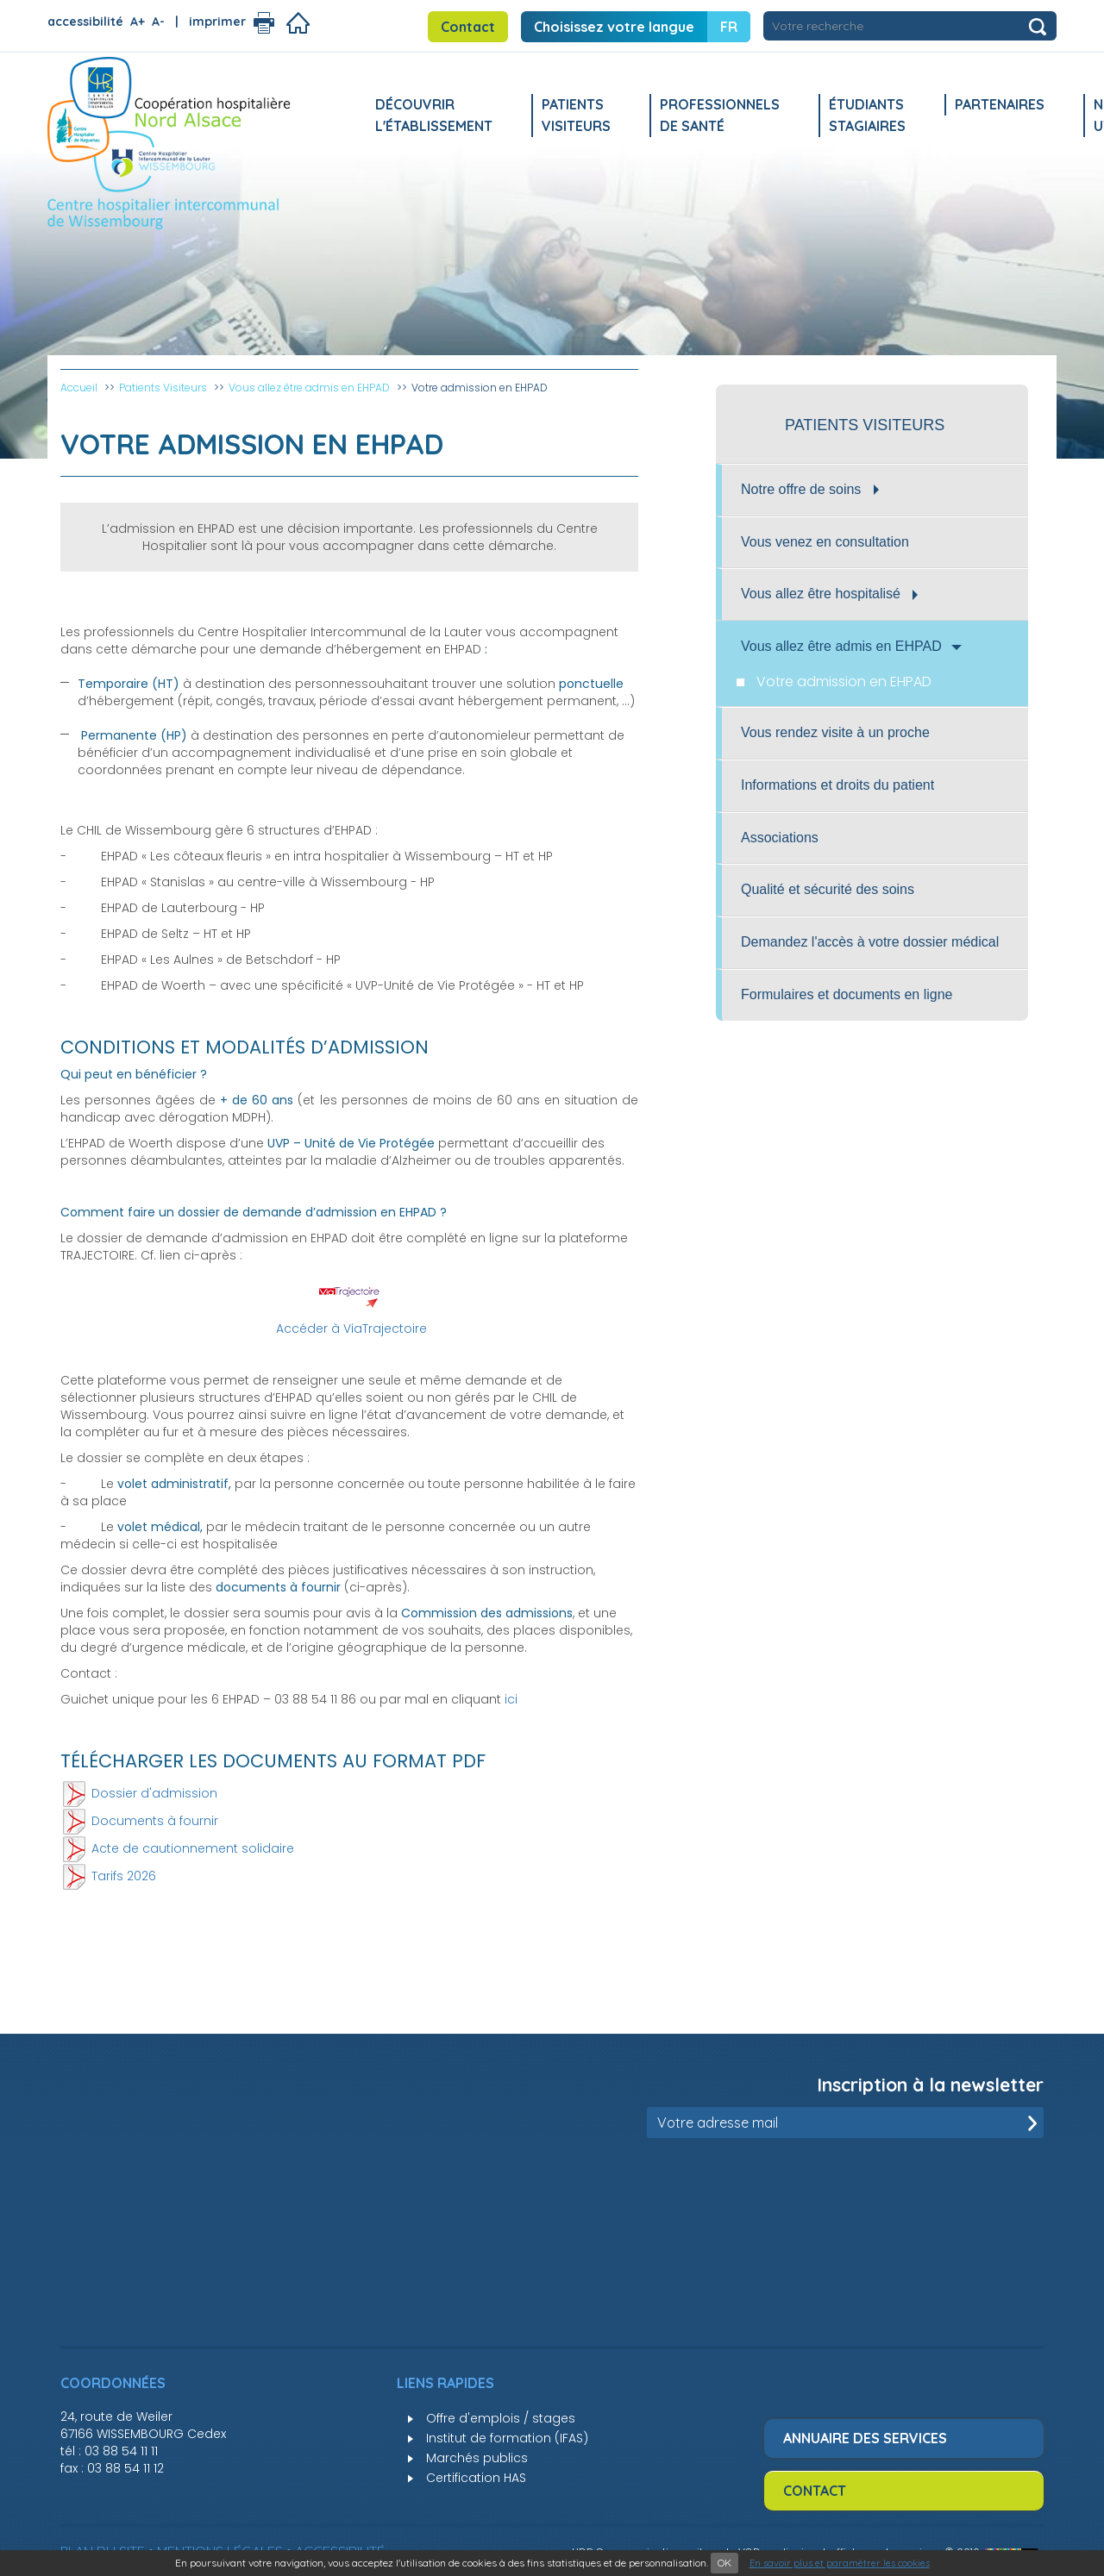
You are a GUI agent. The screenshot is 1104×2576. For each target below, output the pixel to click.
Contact (468, 26)
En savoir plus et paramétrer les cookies (840, 2563)
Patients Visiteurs (576, 115)
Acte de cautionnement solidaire (192, 1847)
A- (158, 21)
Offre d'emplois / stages (500, 2418)
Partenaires (999, 104)
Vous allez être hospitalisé (830, 593)
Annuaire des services (865, 2438)
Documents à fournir (154, 1820)
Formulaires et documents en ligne (846, 994)
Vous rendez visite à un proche (835, 732)
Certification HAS (476, 2477)
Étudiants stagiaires (867, 115)
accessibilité (85, 21)
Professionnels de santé (720, 115)
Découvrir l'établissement (433, 115)
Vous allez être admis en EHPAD (852, 646)
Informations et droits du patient (837, 785)
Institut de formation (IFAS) (507, 2438)
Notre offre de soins (810, 489)
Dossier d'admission (154, 1792)
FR (728, 26)
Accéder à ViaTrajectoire (351, 1328)
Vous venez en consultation (825, 542)
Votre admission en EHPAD (844, 681)
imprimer (217, 21)
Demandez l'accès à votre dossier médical (870, 942)
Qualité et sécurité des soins (827, 889)
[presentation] (912, 2180)
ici (511, 1699)
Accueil (78, 387)
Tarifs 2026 (123, 1875)
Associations (780, 837)
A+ (137, 21)
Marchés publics (477, 2458)
